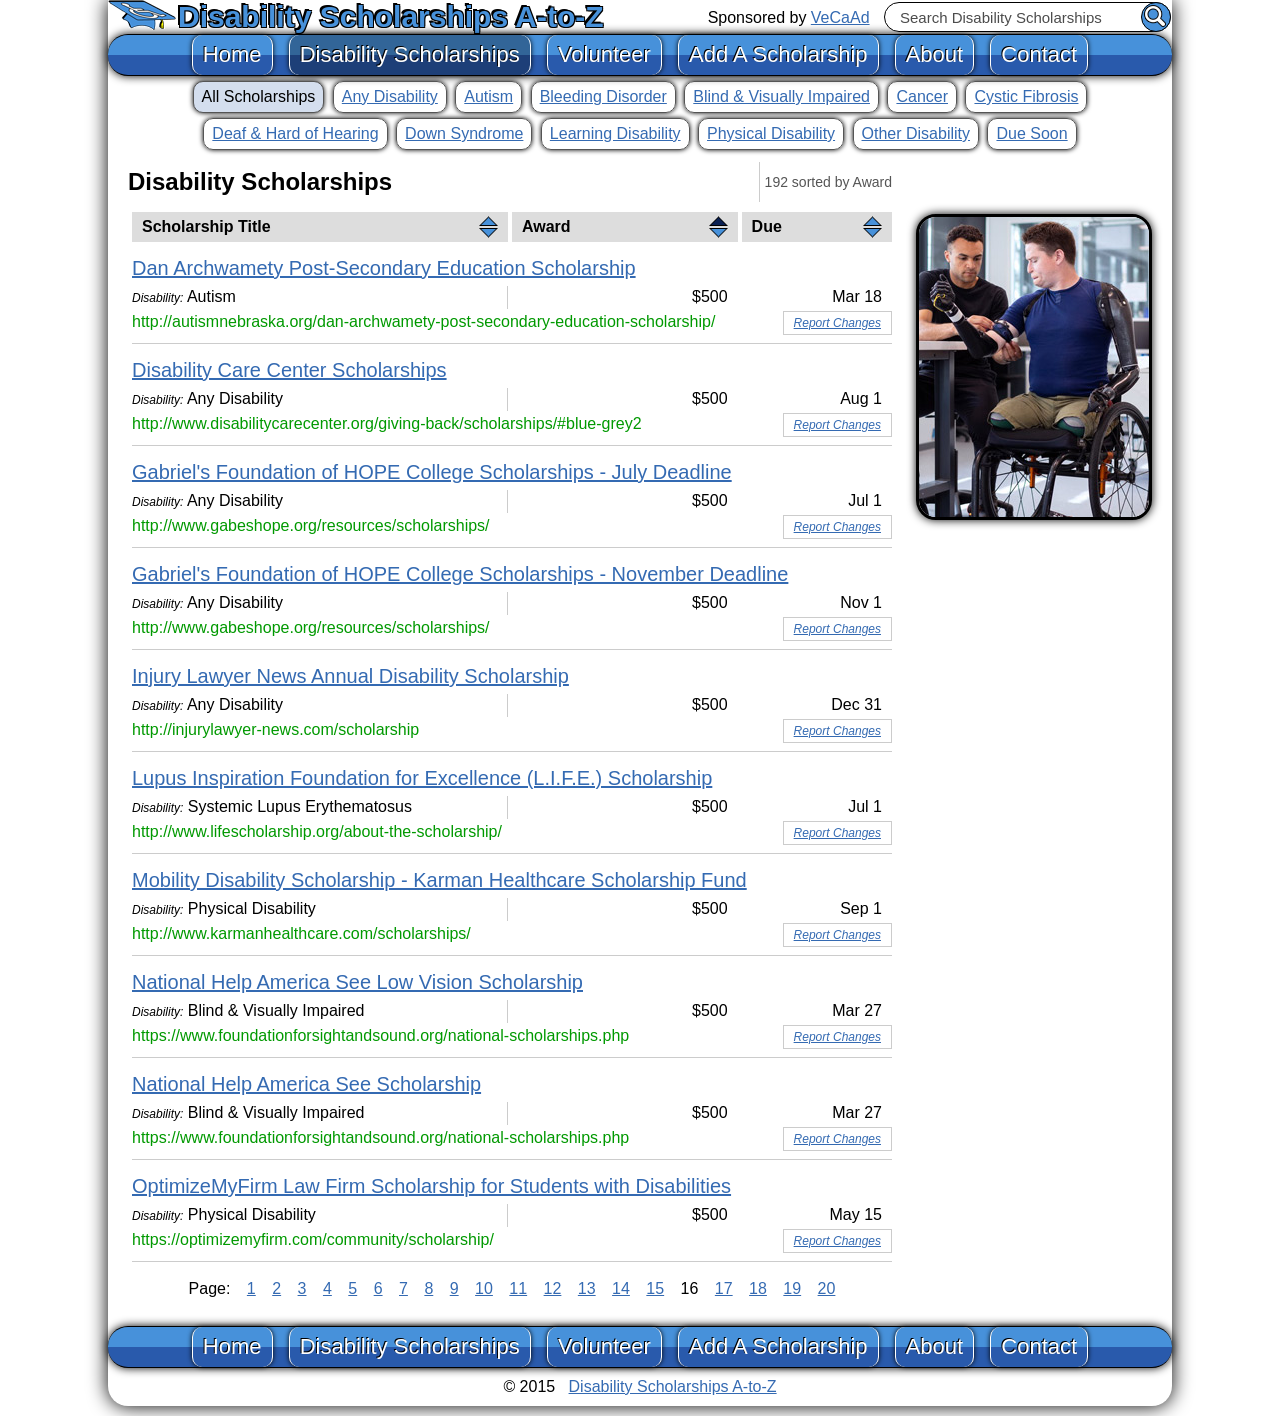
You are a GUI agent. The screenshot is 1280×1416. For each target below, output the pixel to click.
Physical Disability (771, 133)
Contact (1039, 54)
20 (827, 1288)
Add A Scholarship (778, 54)
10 (484, 1288)
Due (767, 226)
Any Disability (390, 96)
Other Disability (916, 133)
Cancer (922, 96)
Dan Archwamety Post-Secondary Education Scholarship (384, 268)
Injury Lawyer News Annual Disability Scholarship (350, 676)
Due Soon (1031, 133)
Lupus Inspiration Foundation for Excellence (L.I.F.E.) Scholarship (422, 778)
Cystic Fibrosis (1026, 96)
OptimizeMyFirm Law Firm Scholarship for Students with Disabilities (431, 1186)
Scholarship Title (206, 226)
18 (758, 1288)
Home (232, 54)
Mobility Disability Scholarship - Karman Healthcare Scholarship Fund (439, 880)
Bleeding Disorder (603, 96)
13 (587, 1288)
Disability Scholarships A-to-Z (391, 16)
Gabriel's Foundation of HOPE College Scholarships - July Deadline (432, 472)
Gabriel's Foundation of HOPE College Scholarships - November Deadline (460, 574)
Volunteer (604, 54)
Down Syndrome (464, 133)
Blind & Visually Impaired (781, 96)
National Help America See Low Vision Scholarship (357, 982)
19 (792, 1288)
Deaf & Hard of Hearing (295, 133)
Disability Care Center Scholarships (289, 370)
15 (655, 1288)
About (935, 54)
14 (621, 1288)
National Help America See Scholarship (306, 1084)
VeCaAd (840, 17)
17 (724, 1288)
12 (553, 1288)
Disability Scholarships (410, 54)
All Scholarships (259, 96)
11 (518, 1288)
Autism (488, 96)
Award (546, 226)
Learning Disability (615, 133)
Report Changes (837, 323)
